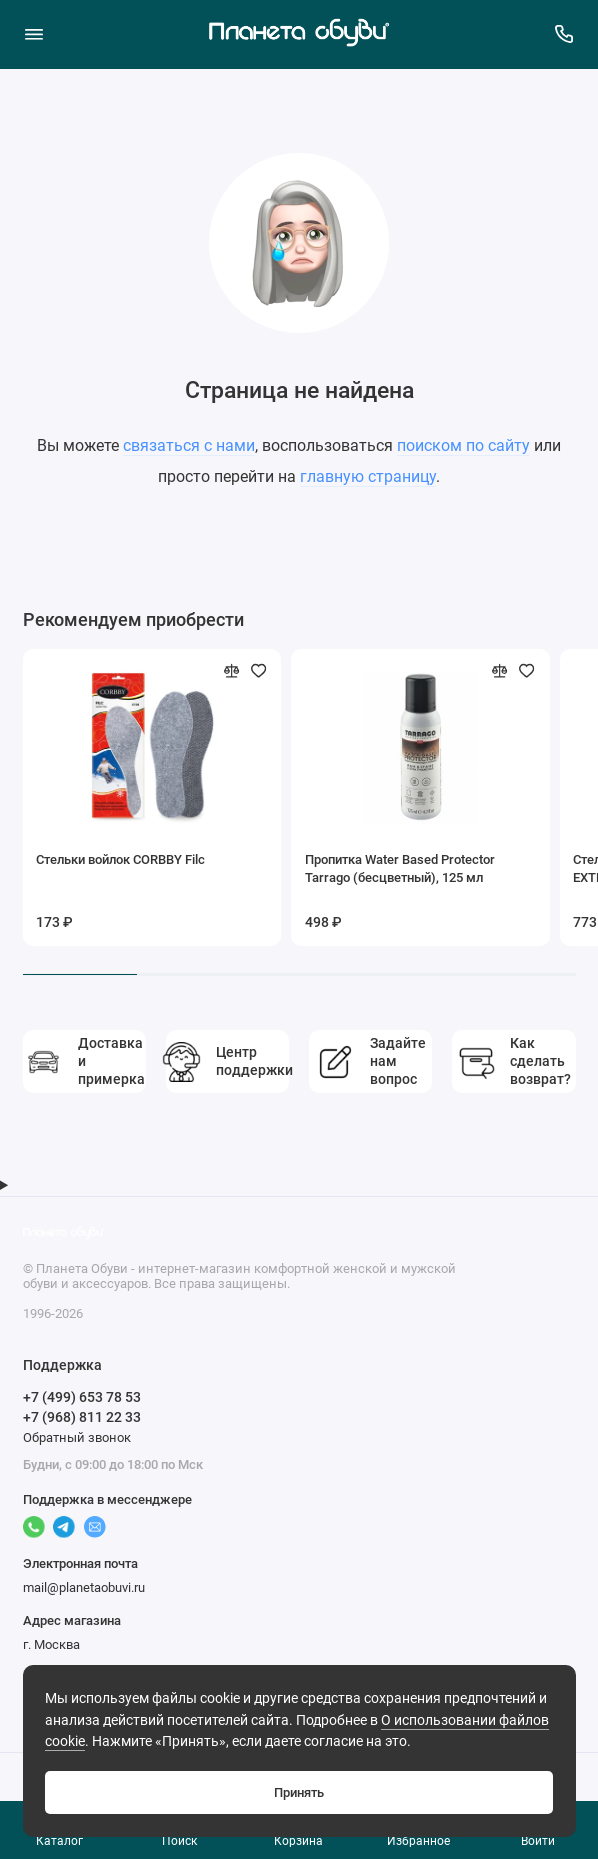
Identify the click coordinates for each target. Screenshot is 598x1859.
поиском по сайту (463, 445)
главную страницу (368, 476)
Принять (299, 1792)
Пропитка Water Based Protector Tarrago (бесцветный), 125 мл (400, 868)
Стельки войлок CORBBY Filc (120, 859)
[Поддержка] (565, 34)
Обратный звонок (77, 1437)
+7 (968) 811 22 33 (82, 1417)
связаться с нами (189, 445)
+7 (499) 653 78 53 (82, 1397)
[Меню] (34, 34)
